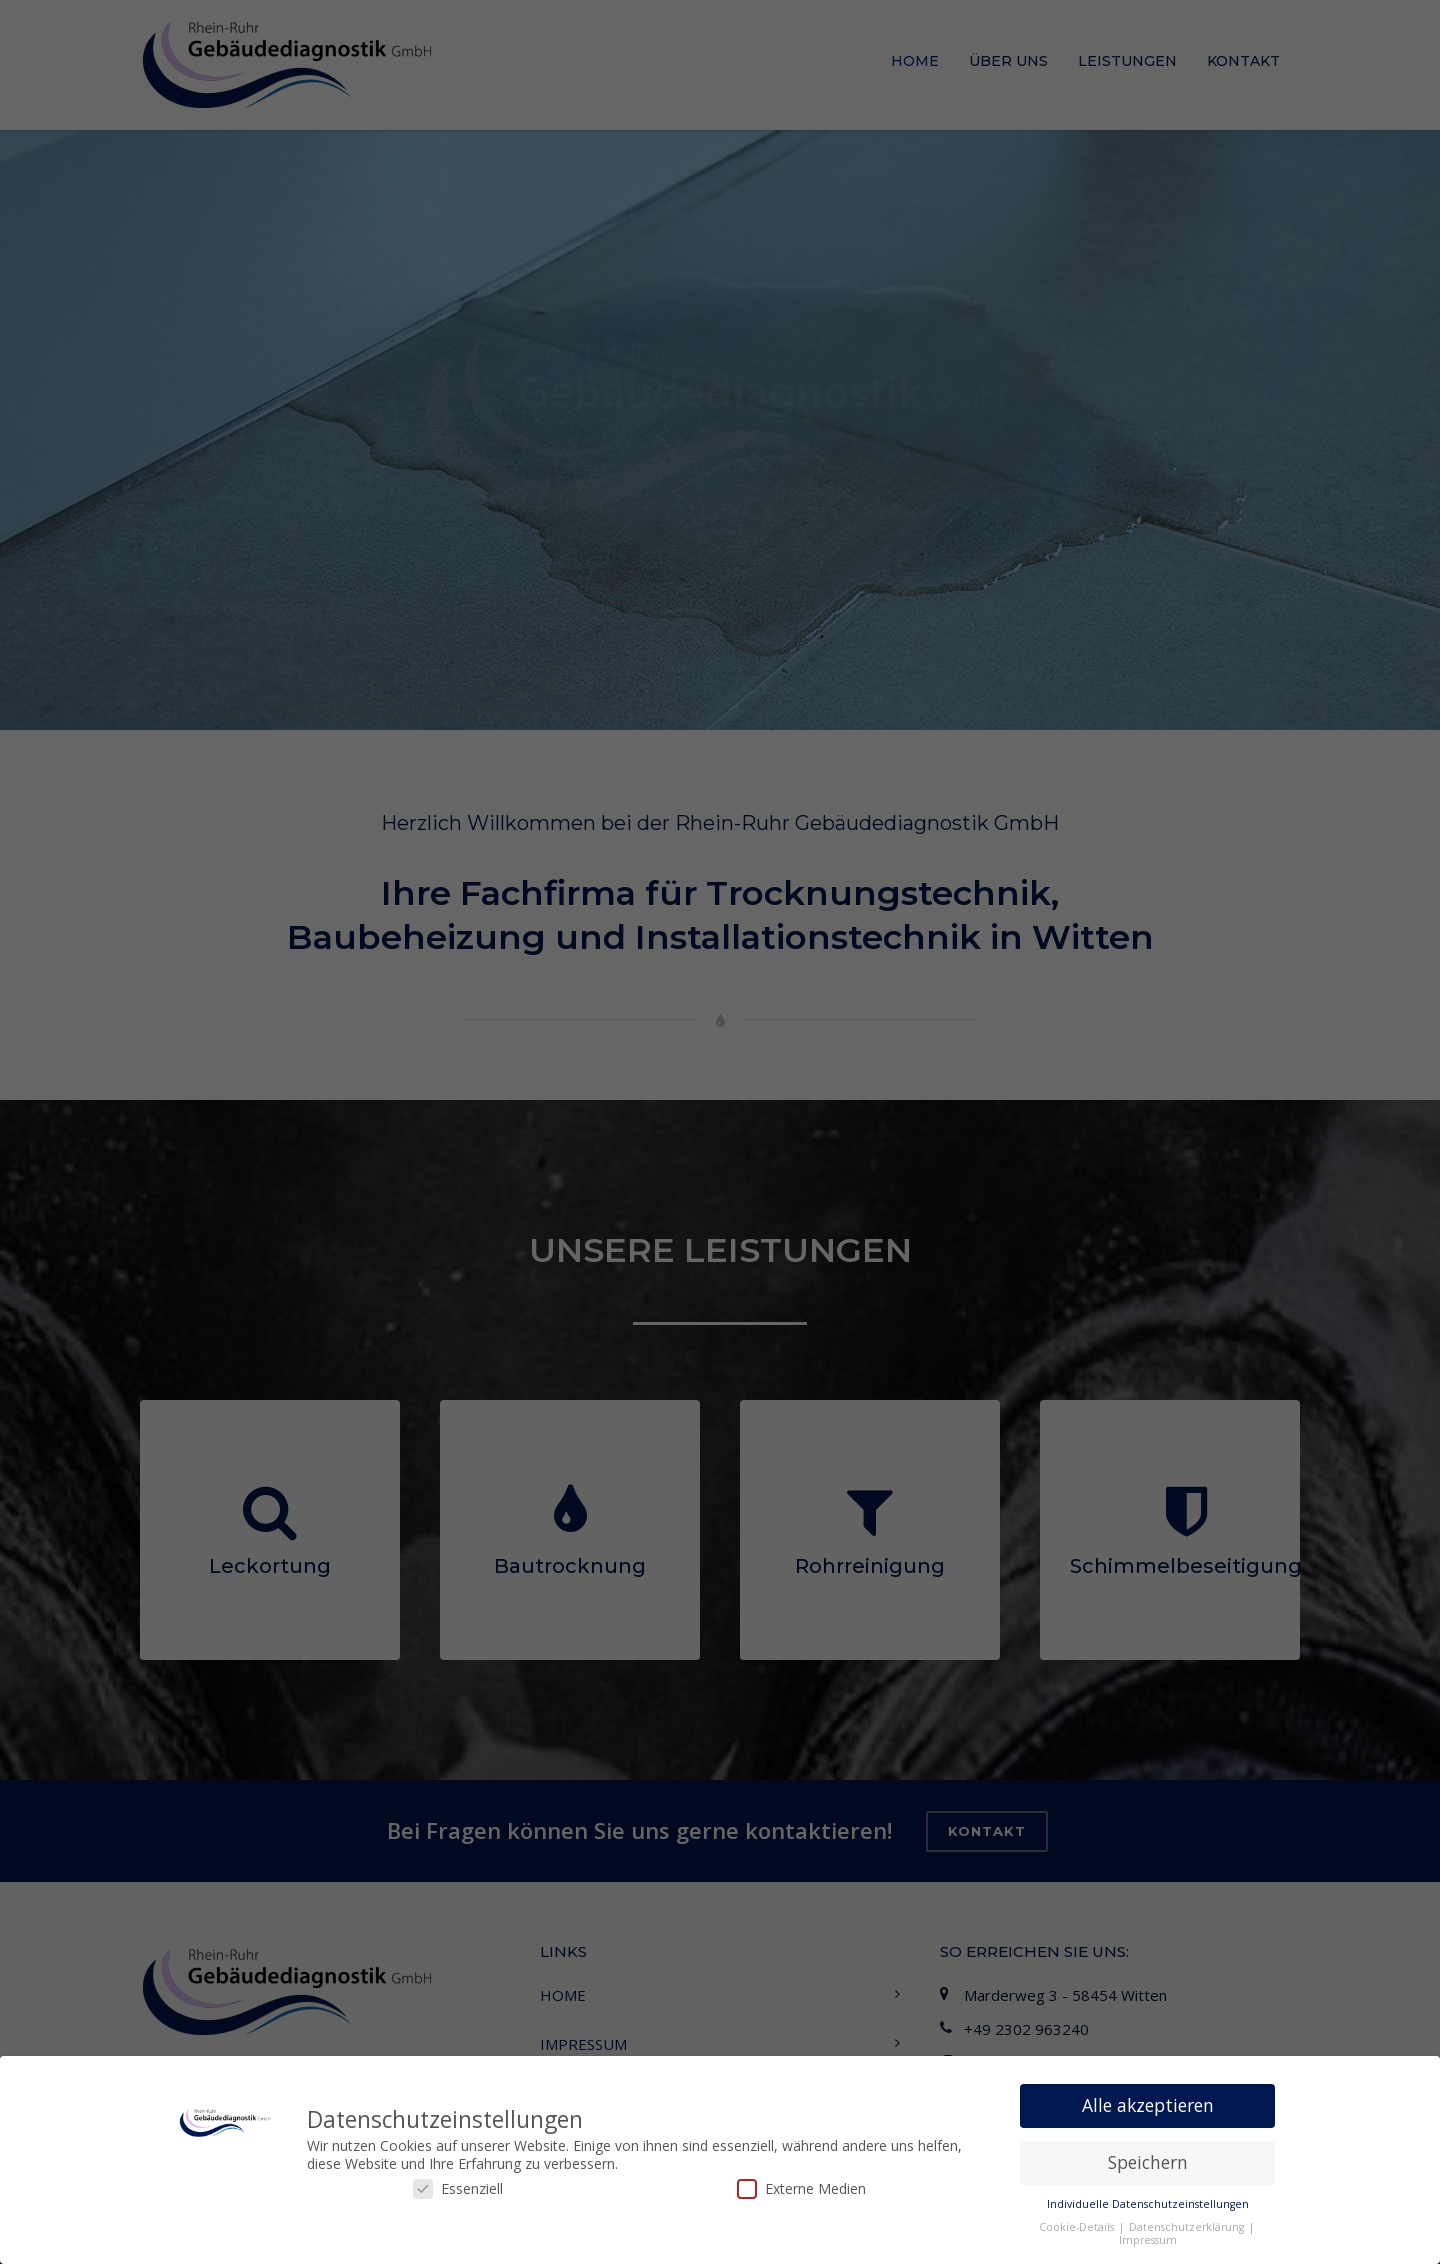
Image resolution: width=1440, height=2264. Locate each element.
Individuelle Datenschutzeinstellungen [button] (1148, 2204)
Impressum (1148, 2240)
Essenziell (458, 2188)
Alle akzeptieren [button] (1148, 2105)
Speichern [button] (1148, 2162)
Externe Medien (801, 2188)
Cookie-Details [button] (1078, 2227)
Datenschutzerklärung (1188, 2227)
